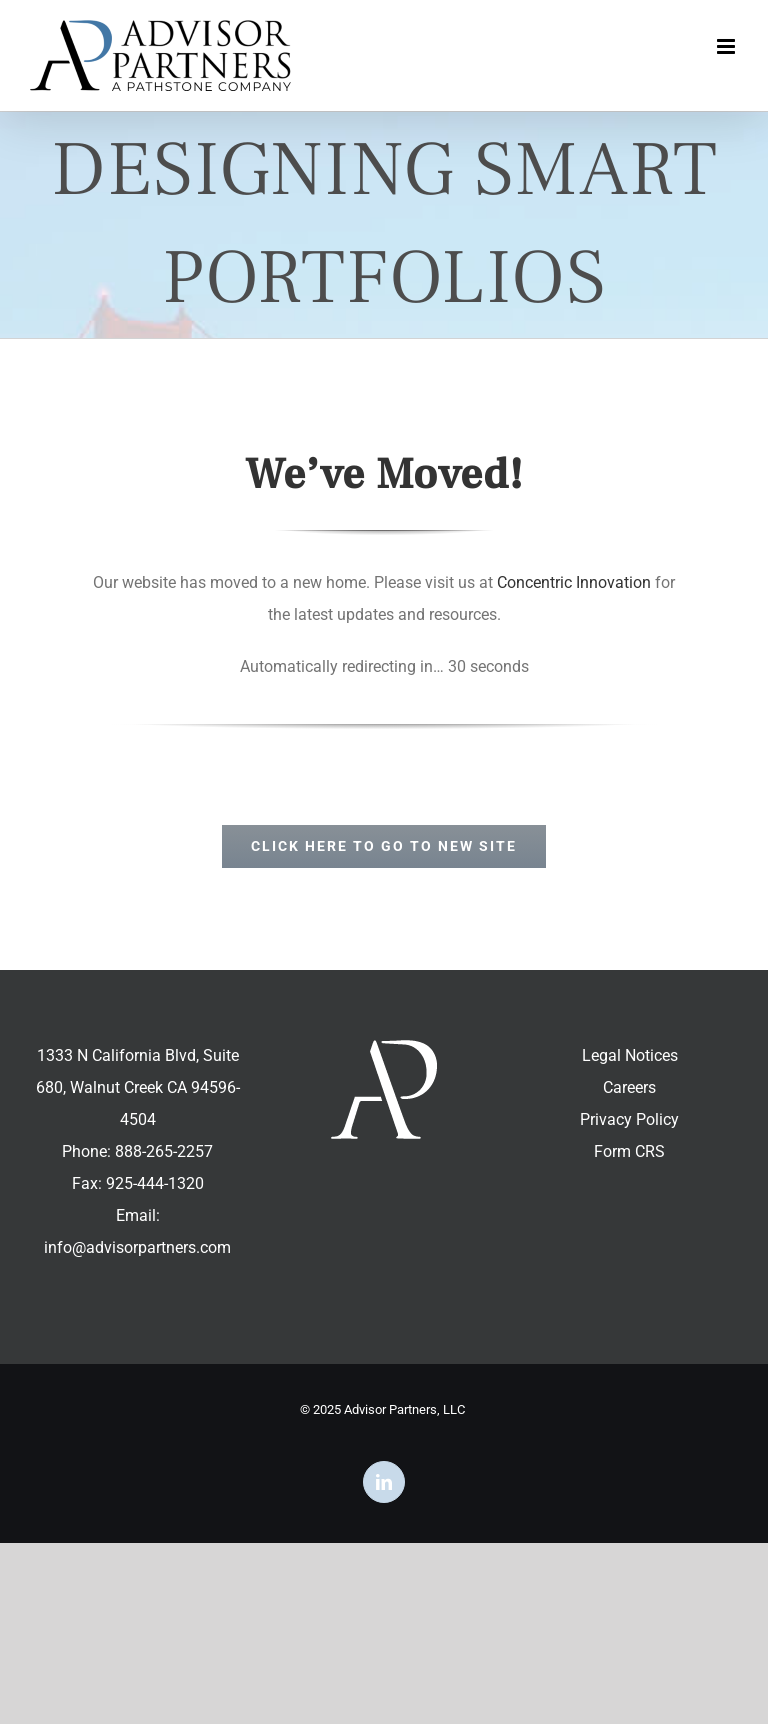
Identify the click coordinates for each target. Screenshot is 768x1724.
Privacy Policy (629, 1119)
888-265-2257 (164, 1151)
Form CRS (629, 1151)
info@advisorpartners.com (137, 1247)
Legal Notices (630, 1055)
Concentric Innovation (574, 582)
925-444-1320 (155, 1183)
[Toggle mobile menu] (727, 46)
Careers (629, 1087)
